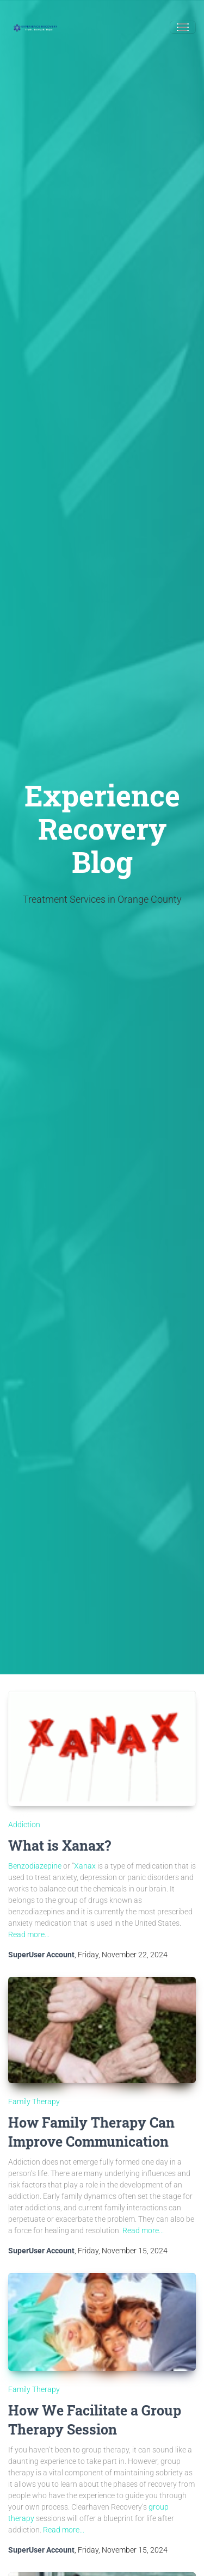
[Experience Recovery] (35, 27)
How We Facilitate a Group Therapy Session (94, 2419)
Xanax (85, 1866)
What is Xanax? (59, 1845)
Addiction (24, 1824)
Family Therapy (34, 2101)
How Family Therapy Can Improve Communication (91, 2131)
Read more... (29, 1934)
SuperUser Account (41, 1954)
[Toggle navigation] (183, 27)
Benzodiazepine (34, 1866)
